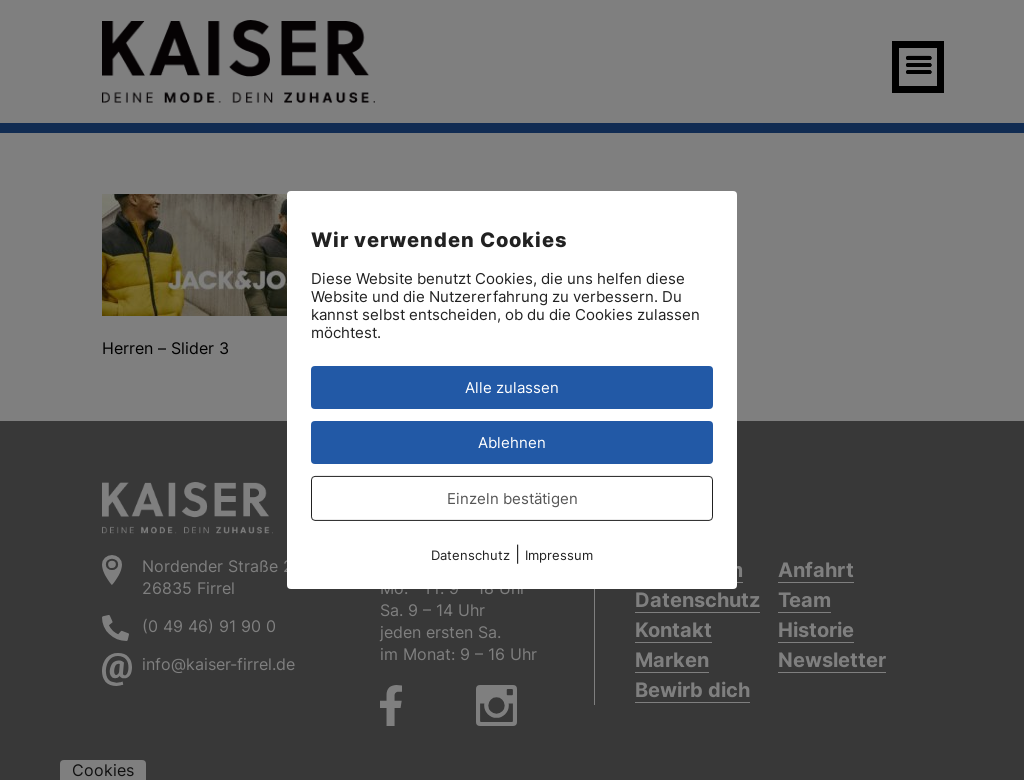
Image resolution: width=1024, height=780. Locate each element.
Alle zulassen (512, 387)
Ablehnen (512, 442)
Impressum (559, 555)
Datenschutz (470, 555)
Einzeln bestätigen (512, 498)
